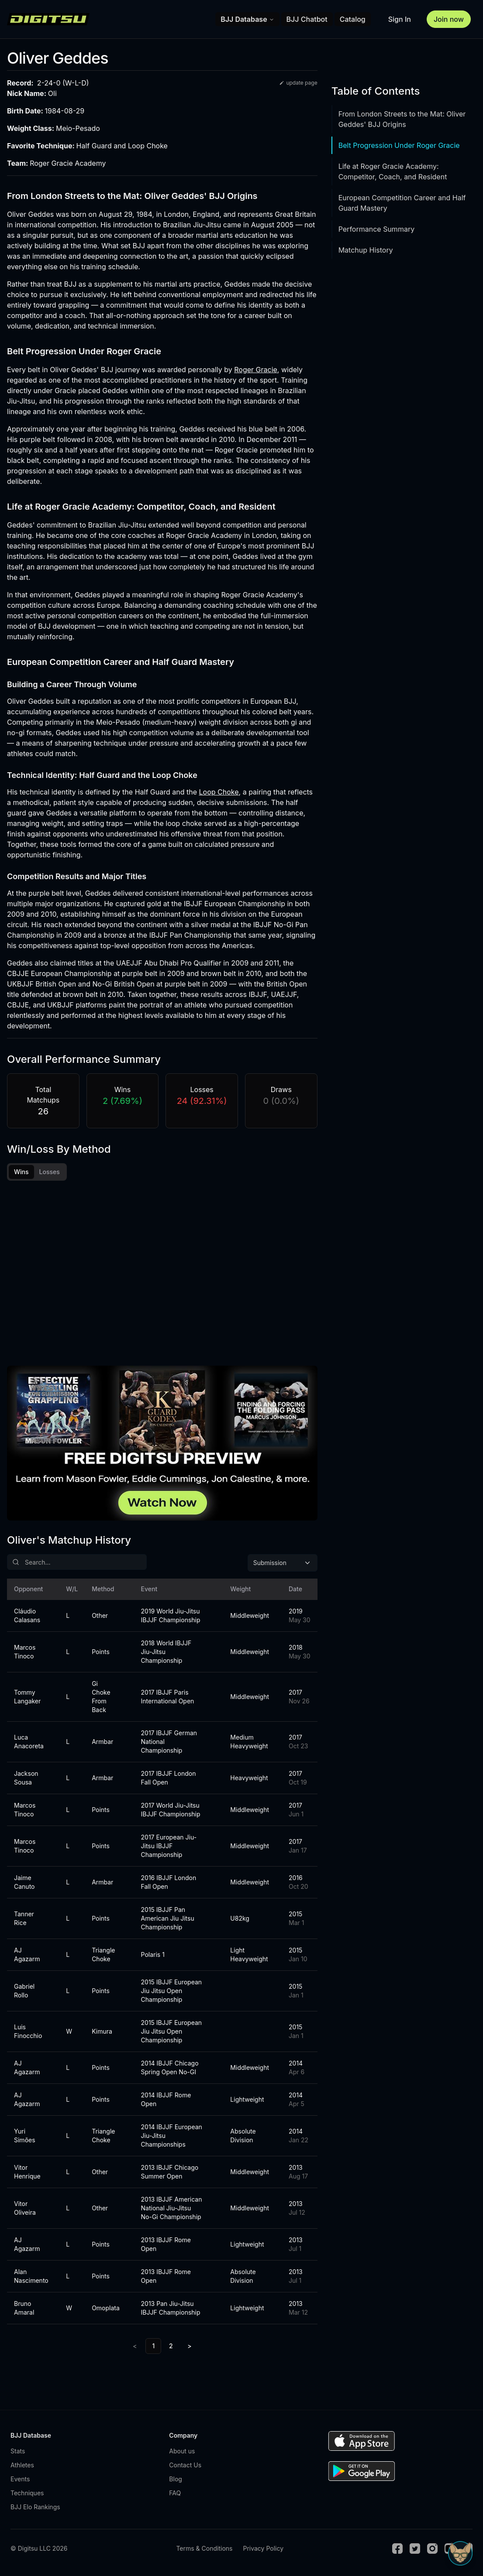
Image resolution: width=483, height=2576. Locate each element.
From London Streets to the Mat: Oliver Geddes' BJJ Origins (402, 119)
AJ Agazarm (27, 1956)
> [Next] (189, 2347)
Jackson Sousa (26, 1779)
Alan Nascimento (29, 2277)
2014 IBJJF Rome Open (166, 2101)
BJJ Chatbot (307, 19)
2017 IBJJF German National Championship (169, 1742)
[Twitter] (415, 2550)
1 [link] (153, 2347)
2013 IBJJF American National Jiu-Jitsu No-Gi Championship (171, 2209)
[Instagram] (432, 2550)
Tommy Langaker (27, 1698)
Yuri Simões (24, 2137)
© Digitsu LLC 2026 (38, 2549)
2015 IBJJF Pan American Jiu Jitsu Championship (167, 1919)
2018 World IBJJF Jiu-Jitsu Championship (166, 1653)
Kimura (102, 2032)
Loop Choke (219, 792)
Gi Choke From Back (101, 1698)
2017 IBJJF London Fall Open (168, 1779)
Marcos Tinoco (24, 1653)
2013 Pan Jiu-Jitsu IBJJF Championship (170, 2309)
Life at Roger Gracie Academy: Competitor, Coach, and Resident (392, 171)
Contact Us (185, 2466)
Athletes (22, 2466)
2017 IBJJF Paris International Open (167, 1698)
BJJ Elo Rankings (35, 2508)
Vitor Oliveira (25, 2209)
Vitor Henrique (27, 2173)
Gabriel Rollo (24, 1992)
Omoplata (106, 2309)
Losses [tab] (49, 1171)
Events (20, 2480)
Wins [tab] (21, 1171)
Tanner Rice (24, 1919)
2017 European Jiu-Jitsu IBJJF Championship (169, 1847)
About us (182, 2452)
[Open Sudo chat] (460, 2553)
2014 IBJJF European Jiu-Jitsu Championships (171, 2136)
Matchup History (365, 250)
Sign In (399, 19)
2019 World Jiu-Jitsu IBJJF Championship (170, 1617)
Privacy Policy (263, 2549)
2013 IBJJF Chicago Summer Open (170, 2173)
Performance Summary (376, 229)
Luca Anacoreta (29, 1743)
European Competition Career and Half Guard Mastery (402, 202)
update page (298, 82)
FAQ (175, 2494)
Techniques (27, 2494)
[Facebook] (397, 2550)
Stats (17, 2452)
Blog (175, 2480)
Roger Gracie (255, 369)
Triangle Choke (103, 1956)
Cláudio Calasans (27, 1617)
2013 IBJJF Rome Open (166, 2245)
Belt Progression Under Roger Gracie (399, 145)
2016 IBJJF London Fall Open (169, 1883)
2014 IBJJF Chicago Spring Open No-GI (170, 2069)
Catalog (353, 19)
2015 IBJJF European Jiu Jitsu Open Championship (171, 1992)
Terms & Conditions (204, 2549)
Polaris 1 (153, 1955)
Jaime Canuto (24, 1883)
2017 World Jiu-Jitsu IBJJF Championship (170, 1811)
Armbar (102, 1743)
